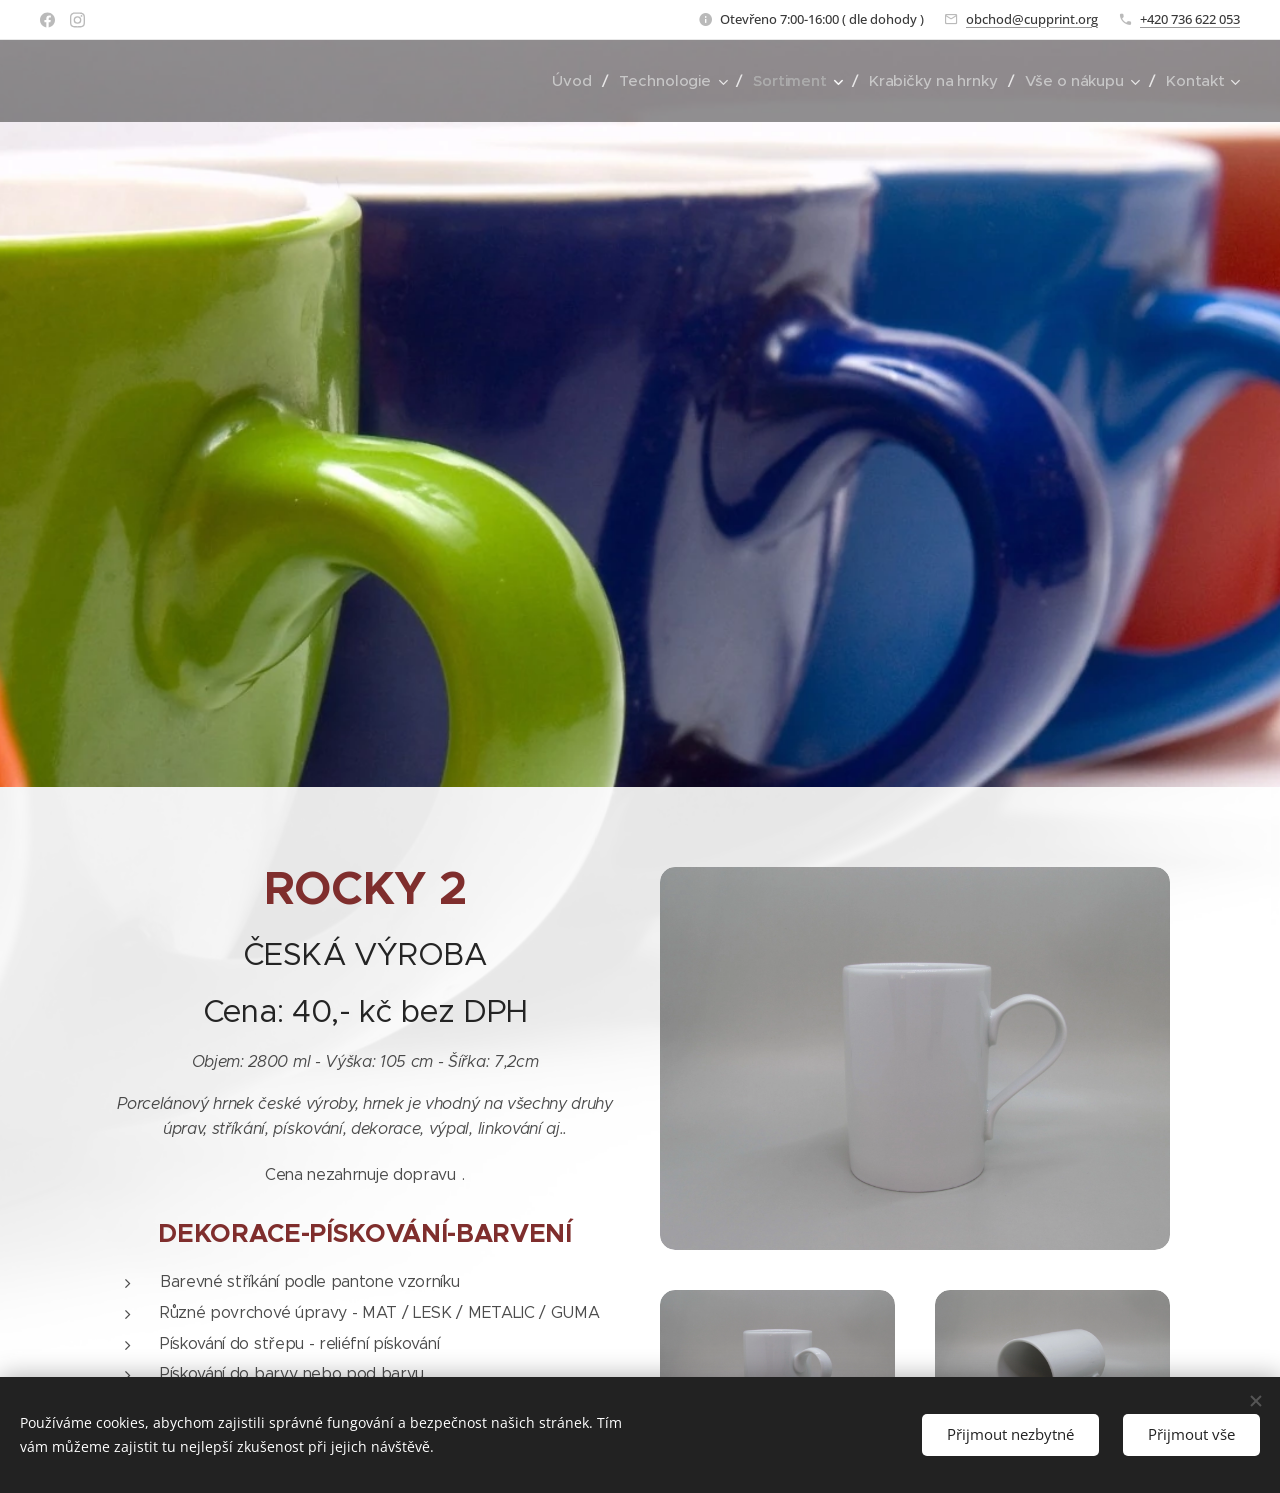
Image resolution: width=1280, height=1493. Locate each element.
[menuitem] (570, 81)
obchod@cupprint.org (1032, 19)
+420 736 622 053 (1190, 19)
